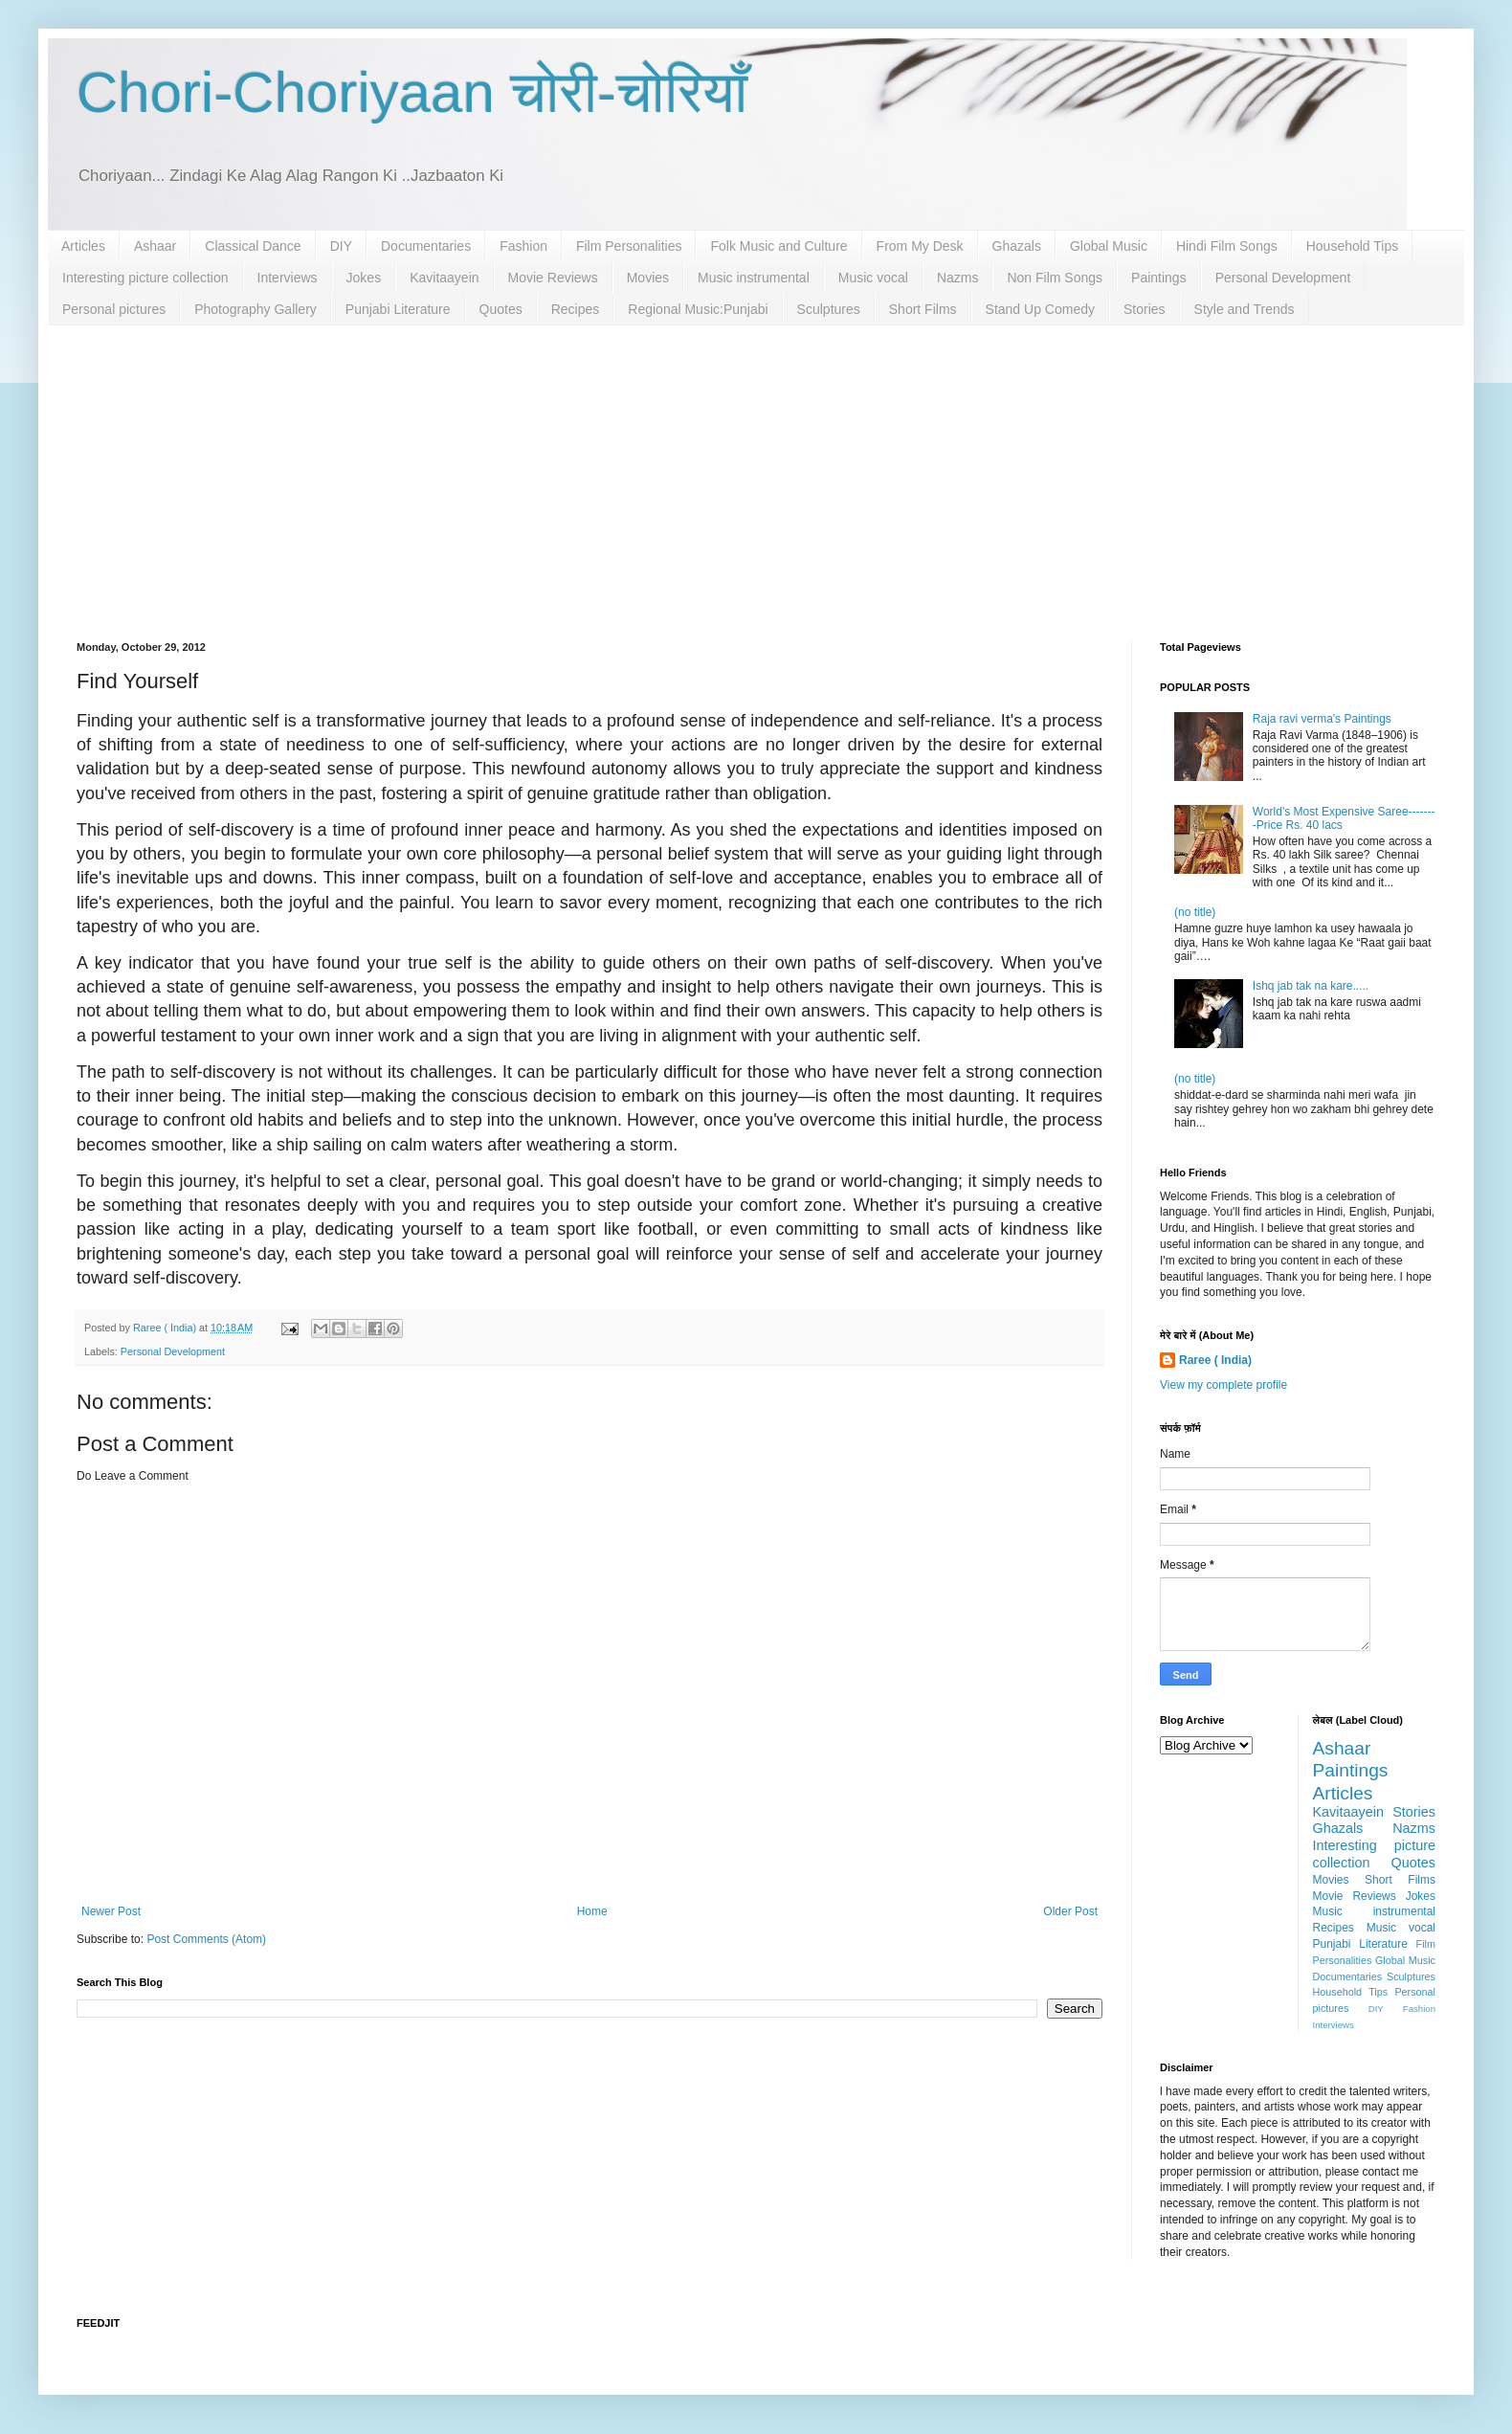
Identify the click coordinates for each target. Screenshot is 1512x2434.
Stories (1144, 309)
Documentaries (426, 246)
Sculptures (828, 309)
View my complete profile (1223, 1385)
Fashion (523, 246)
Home (592, 1911)
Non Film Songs (1054, 277)
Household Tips (1352, 246)
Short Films (923, 309)
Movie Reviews (553, 277)
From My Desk (920, 246)
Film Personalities (628, 246)
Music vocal (873, 277)
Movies (648, 277)
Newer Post (111, 1911)
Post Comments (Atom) (206, 1939)
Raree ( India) (1215, 1360)
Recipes (575, 309)
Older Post (1070, 1911)
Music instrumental (754, 277)
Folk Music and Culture (778, 246)
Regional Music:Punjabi (697, 309)
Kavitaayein (444, 277)
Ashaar (155, 246)
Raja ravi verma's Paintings (1322, 719)
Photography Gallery (255, 309)
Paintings (1159, 277)
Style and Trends (1244, 309)
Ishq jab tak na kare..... (1310, 986)
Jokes (364, 277)
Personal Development (1283, 277)
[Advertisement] (756, 469)
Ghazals (1016, 246)
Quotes (501, 309)
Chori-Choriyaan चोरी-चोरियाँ (412, 92)
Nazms (958, 277)
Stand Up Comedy (1040, 309)
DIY (341, 246)
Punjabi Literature (398, 309)
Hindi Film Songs (1227, 246)
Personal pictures (114, 309)
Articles (83, 246)
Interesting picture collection (145, 277)
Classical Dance (252, 246)
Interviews (287, 277)
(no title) (1194, 912)
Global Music (1108, 246)
